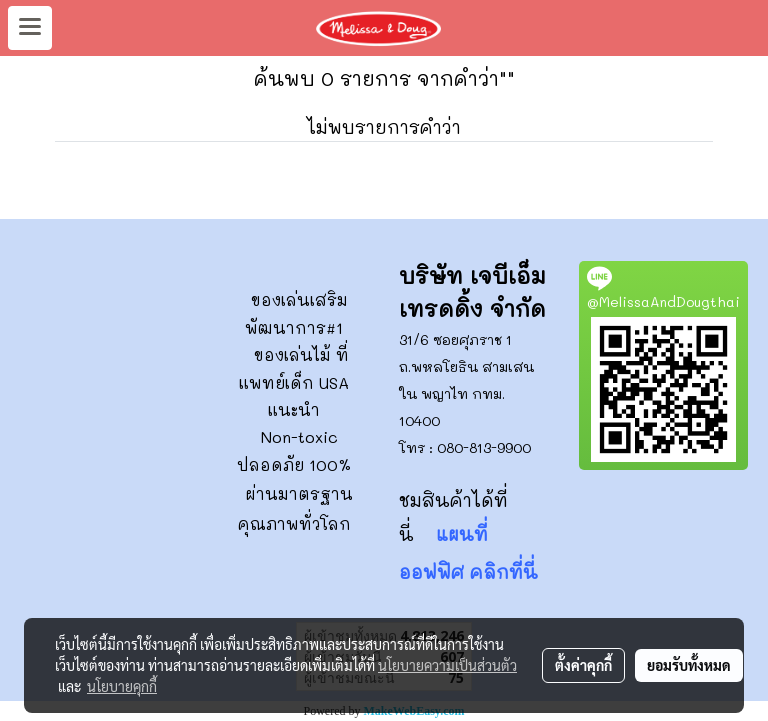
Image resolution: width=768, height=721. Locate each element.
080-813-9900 (484, 447)
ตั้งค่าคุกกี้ (583, 665)
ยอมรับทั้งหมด (689, 665)
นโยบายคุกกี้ (122, 686)
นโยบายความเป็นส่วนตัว (447, 665)
